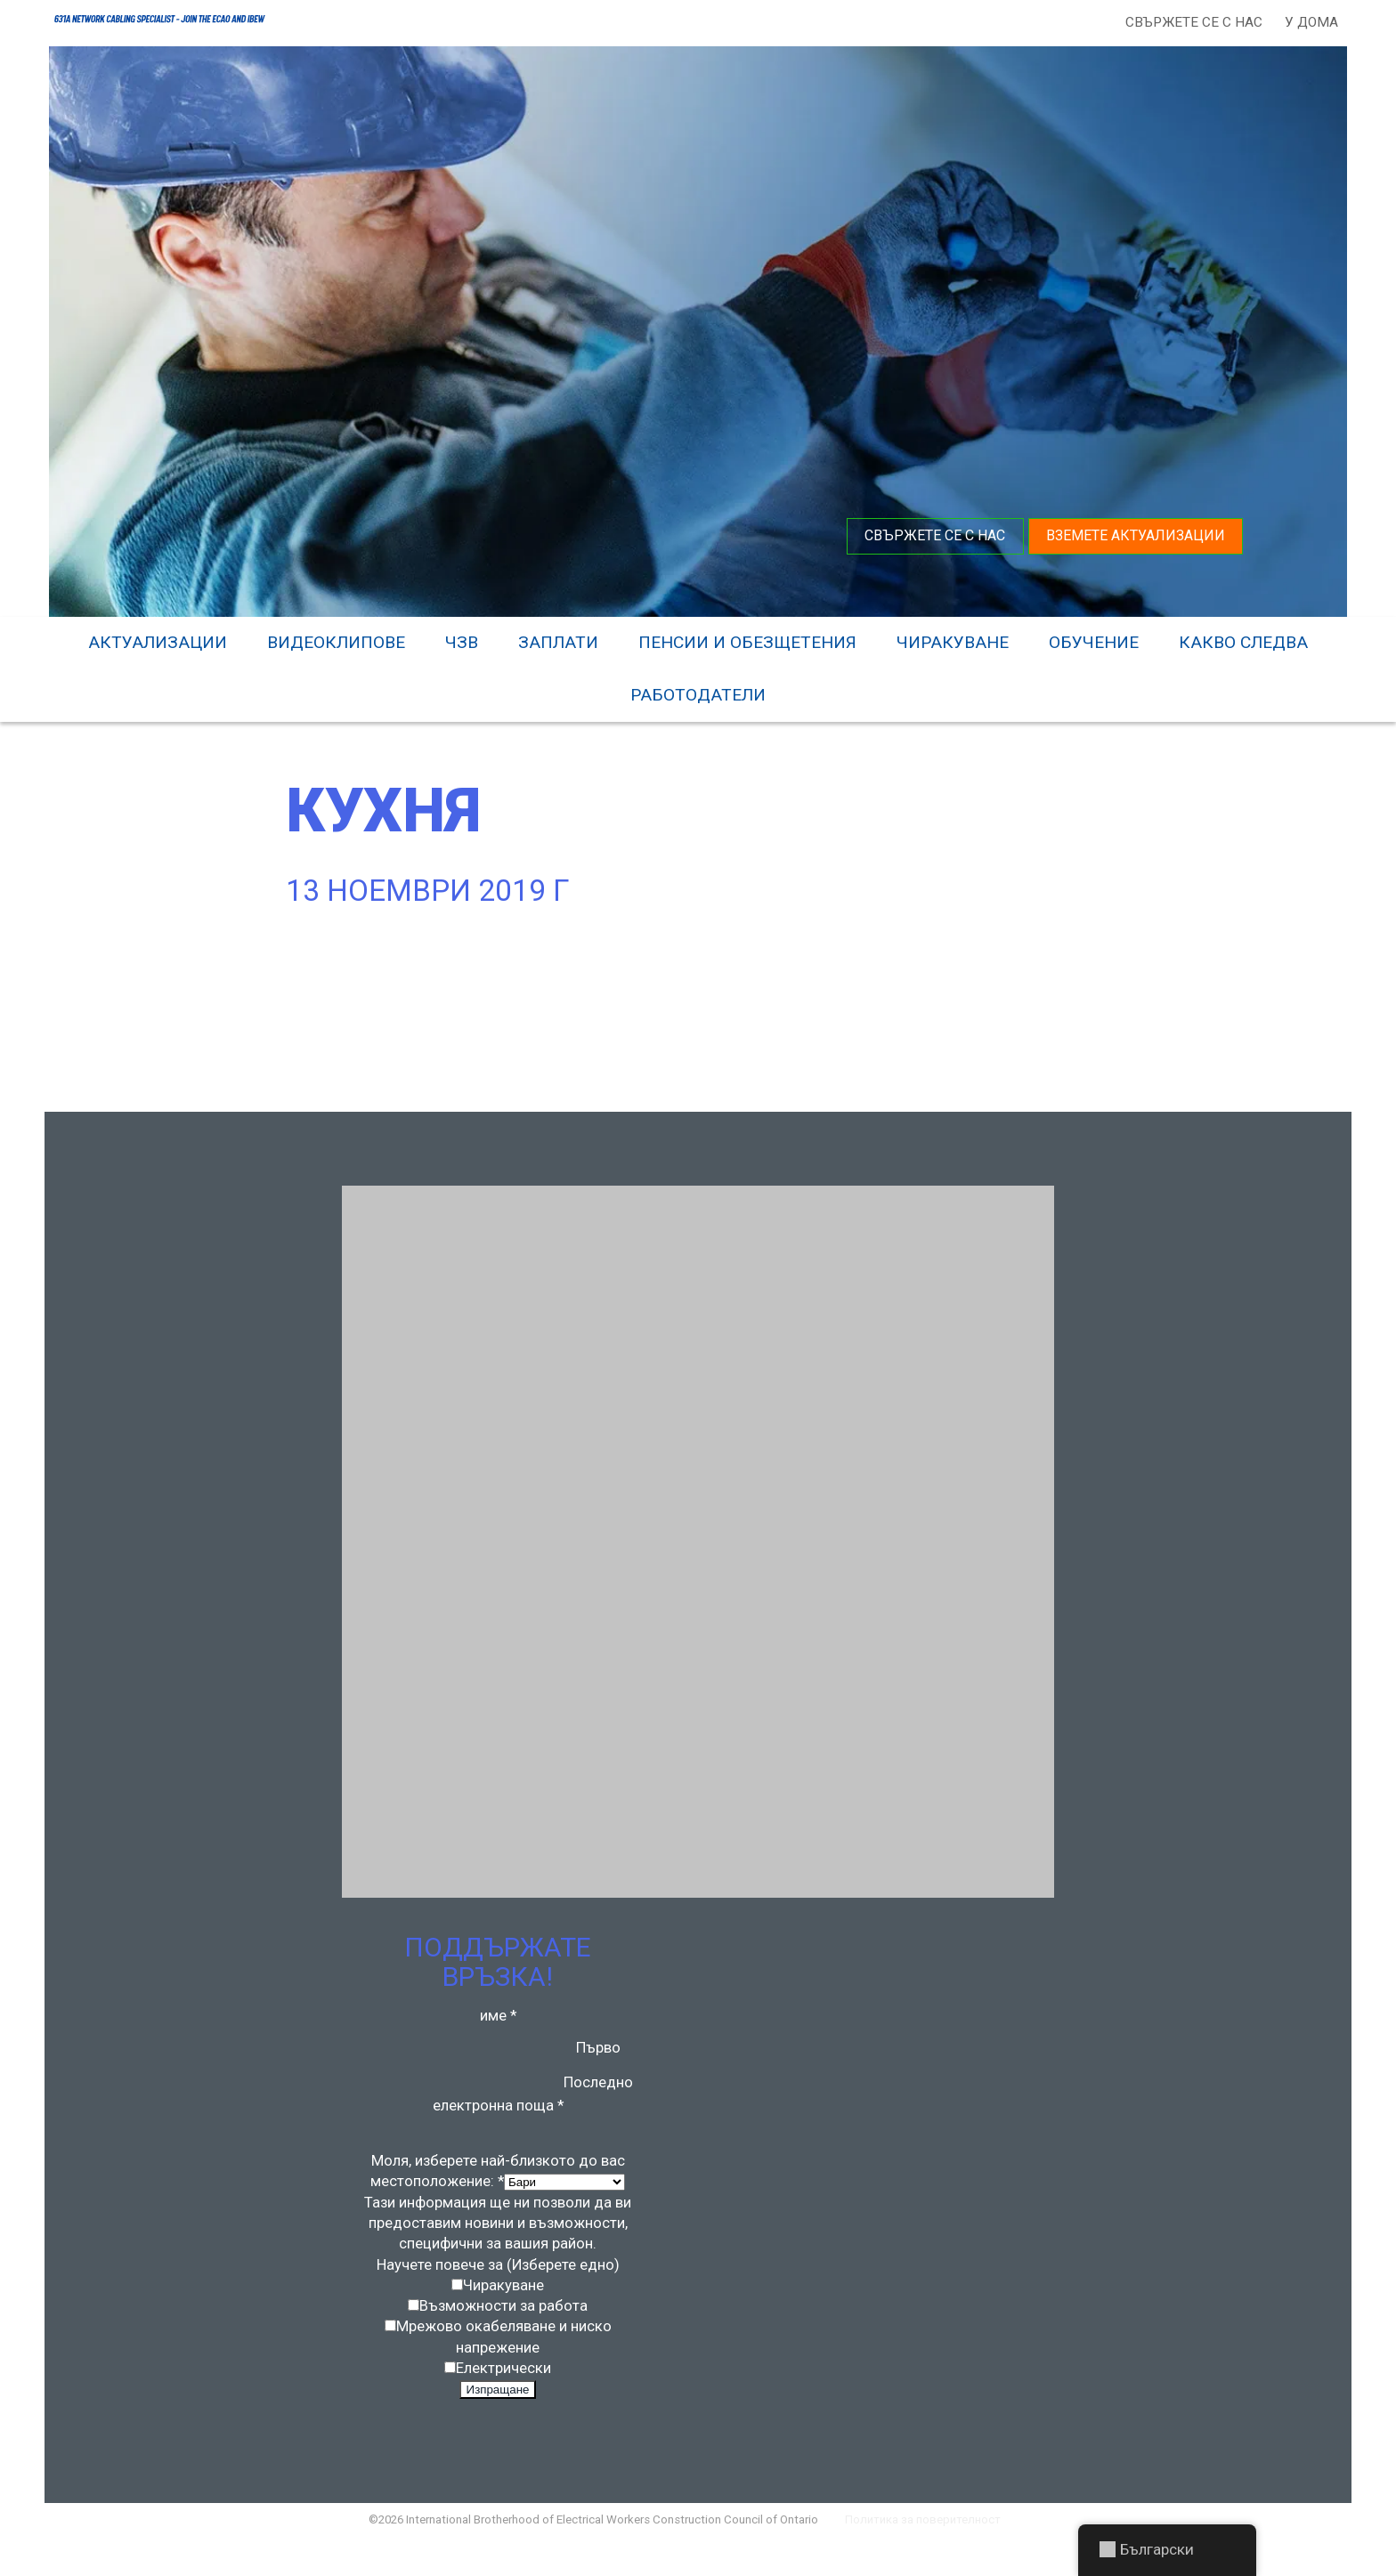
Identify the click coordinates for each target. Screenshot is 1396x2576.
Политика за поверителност (934, 2553)
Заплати (558, 640)
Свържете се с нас (1191, 22)
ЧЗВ (461, 640)
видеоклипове (336, 640)
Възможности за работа (504, 2331)
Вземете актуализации (1133, 533)
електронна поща (498, 2124)
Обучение (1094, 640)
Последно (599, 2100)
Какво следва (1243, 640)
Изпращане (498, 2419)
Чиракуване (953, 640)
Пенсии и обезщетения (747, 640)
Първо (598, 2064)
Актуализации (157, 640)
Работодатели (698, 693)
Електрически (503, 2396)
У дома (1308, 22)
